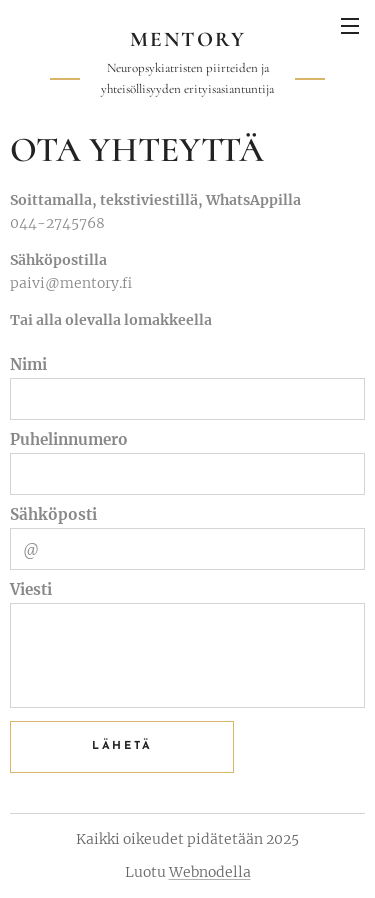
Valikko (350, 26)
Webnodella (210, 872)
